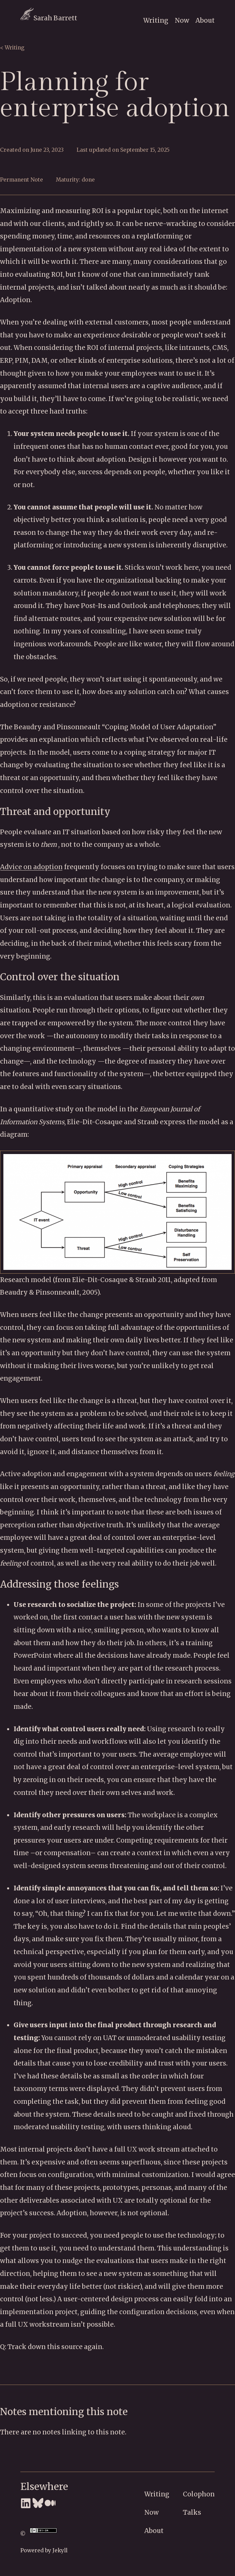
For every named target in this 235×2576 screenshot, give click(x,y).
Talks (192, 2512)
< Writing (12, 47)
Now (182, 20)
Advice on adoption (31, 867)
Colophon (199, 2494)
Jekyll (59, 2550)
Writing (155, 20)
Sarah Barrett (49, 18)
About (205, 20)
